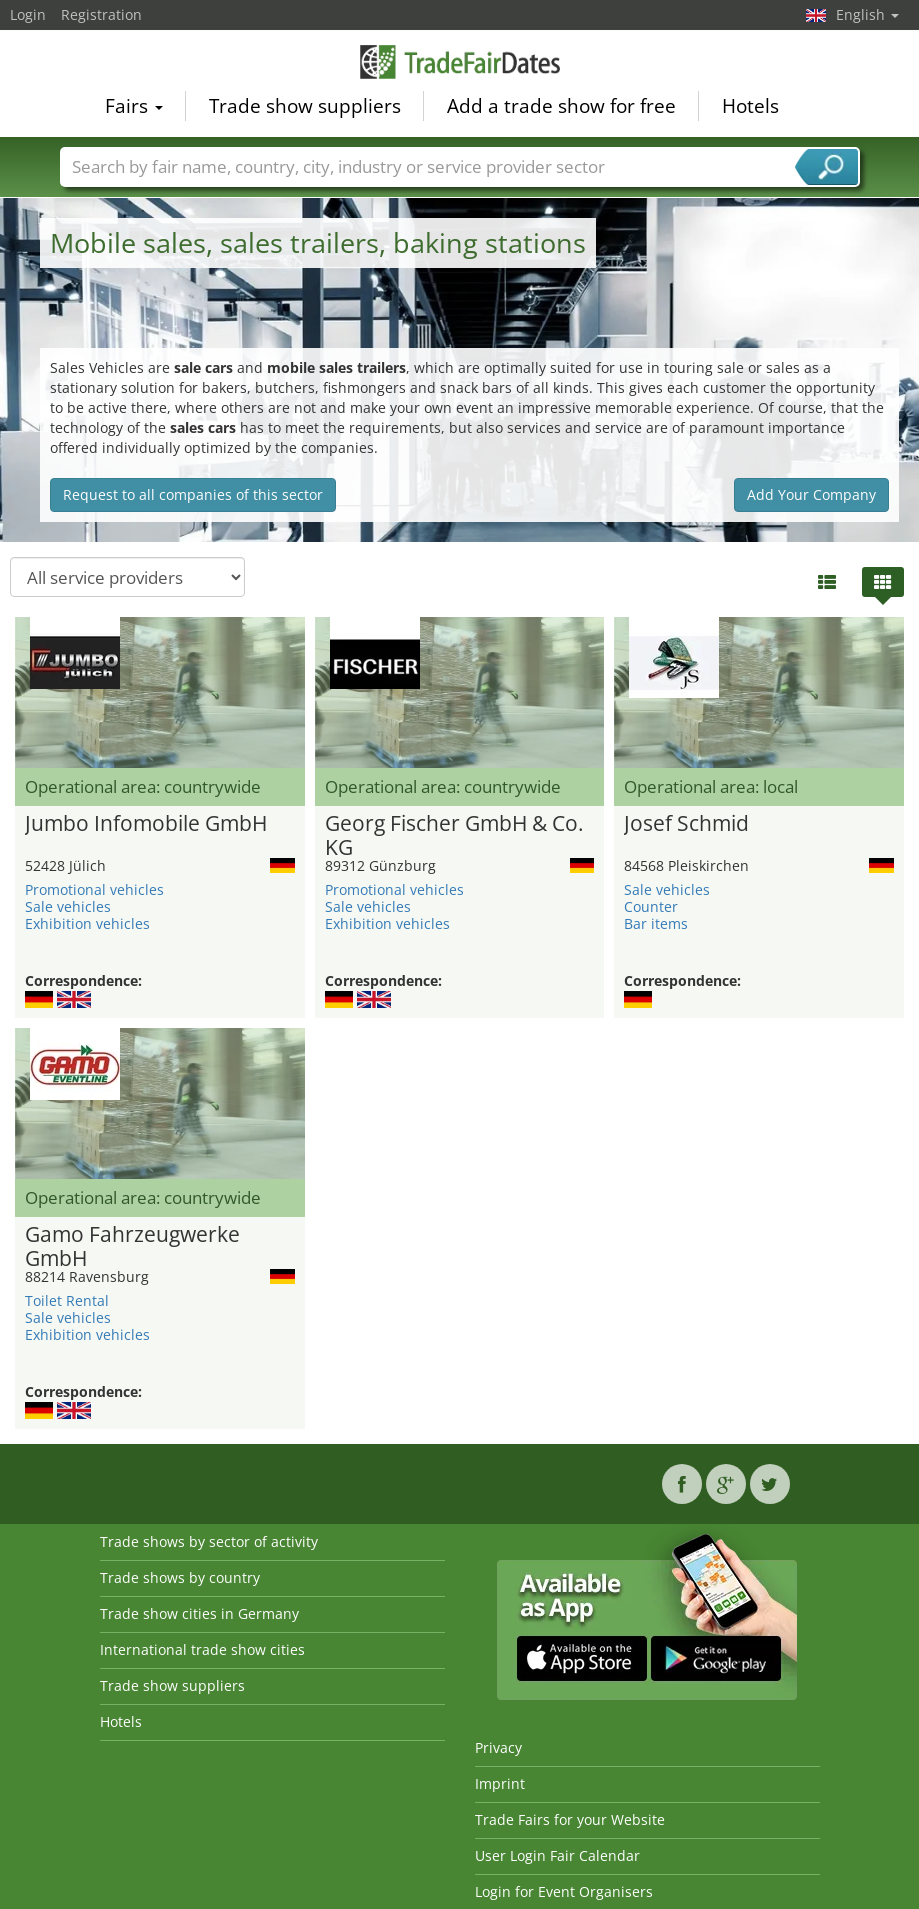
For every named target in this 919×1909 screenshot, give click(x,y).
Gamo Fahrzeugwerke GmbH (132, 1247)
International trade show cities (202, 1649)
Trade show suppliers (305, 106)
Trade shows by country (180, 1577)
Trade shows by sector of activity (209, 1541)
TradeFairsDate (460, 62)
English (867, 14)
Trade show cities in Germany (199, 1613)
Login (28, 14)
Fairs (134, 106)
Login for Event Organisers (564, 1891)
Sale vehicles (68, 906)
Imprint (500, 1783)
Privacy (498, 1747)
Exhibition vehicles (87, 923)
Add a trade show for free (561, 106)
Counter (651, 906)
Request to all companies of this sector (193, 494)
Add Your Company (811, 494)
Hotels (750, 106)
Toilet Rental (67, 1300)
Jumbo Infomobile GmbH (146, 824)
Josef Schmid (686, 824)
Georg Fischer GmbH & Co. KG (454, 836)
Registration (101, 14)
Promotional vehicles (94, 889)
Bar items (656, 923)
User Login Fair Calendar (557, 1855)
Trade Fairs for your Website (570, 1819)
